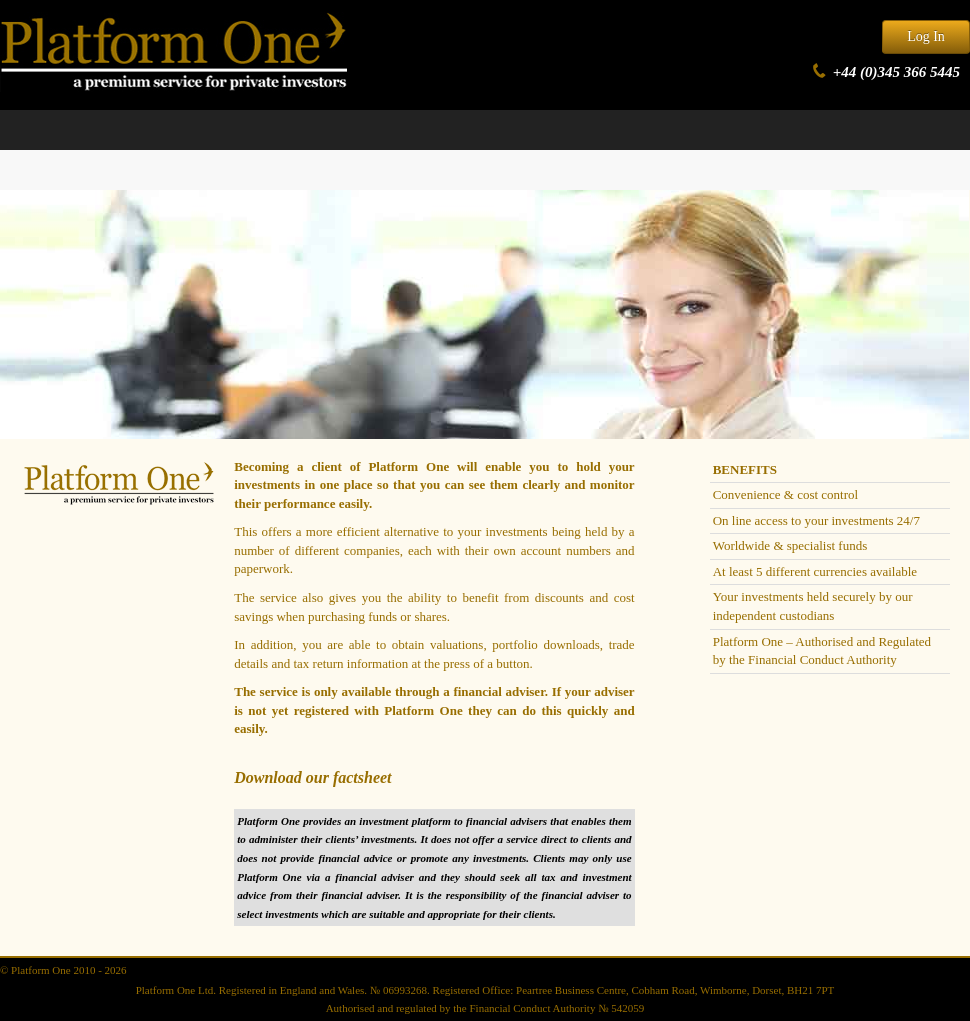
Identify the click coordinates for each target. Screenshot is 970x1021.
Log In (926, 36)
